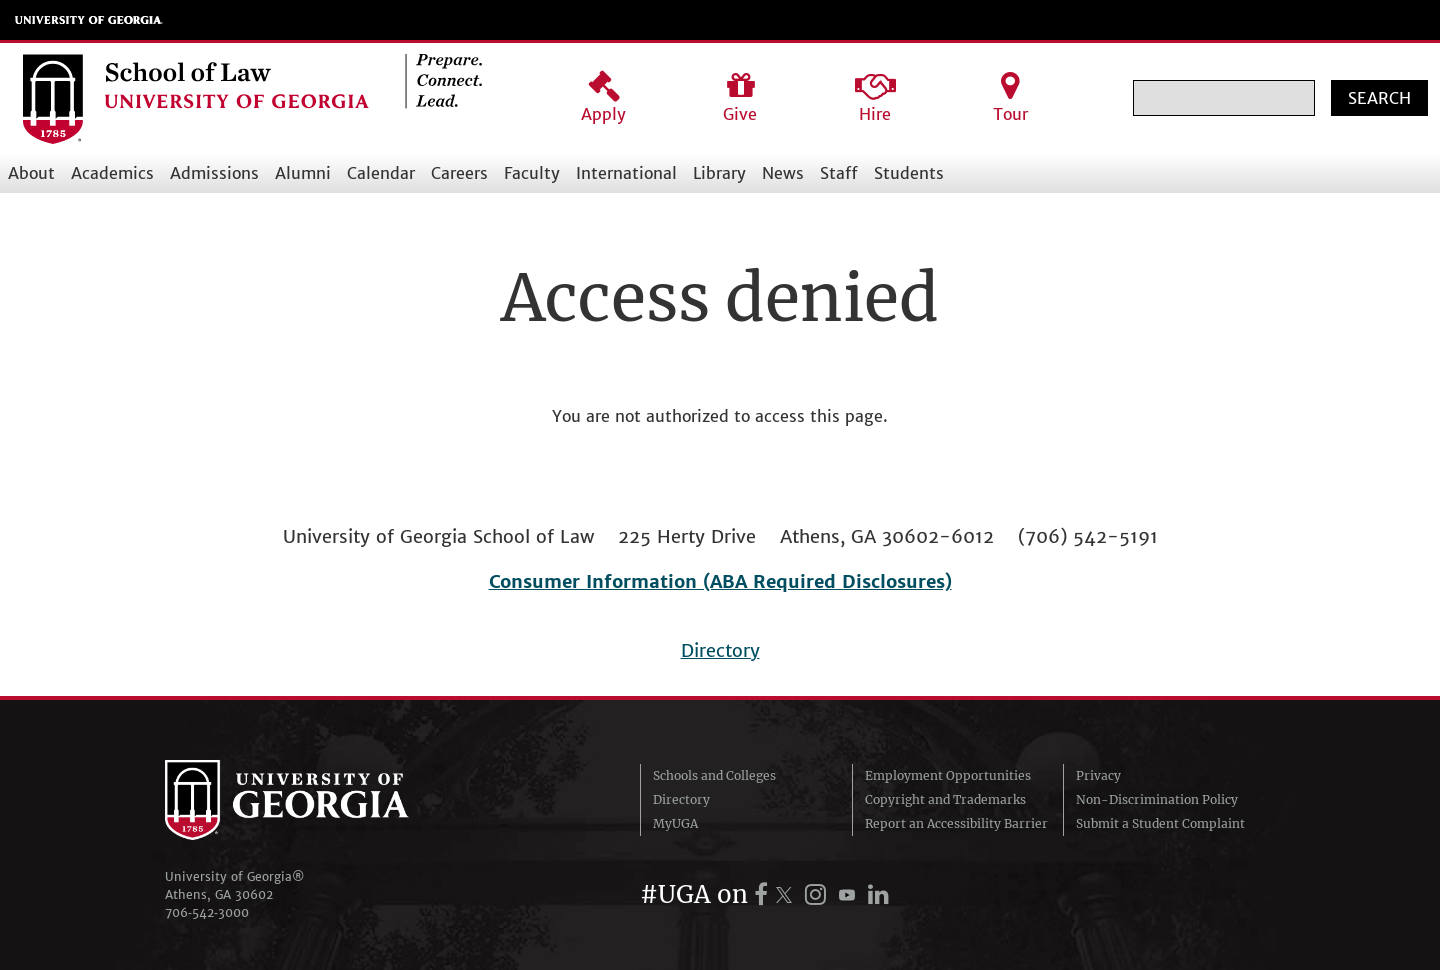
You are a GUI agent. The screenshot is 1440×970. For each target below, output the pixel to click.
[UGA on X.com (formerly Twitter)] (787, 894)
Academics (112, 173)
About (31, 173)
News (783, 173)
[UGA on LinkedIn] (878, 894)
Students (909, 173)
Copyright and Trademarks (945, 799)
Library (719, 173)
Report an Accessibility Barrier (956, 823)
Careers (459, 173)
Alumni (303, 173)
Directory (720, 650)
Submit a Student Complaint (1160, 823)
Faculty (532, 173)
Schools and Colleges (714, 775)
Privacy (1098, 775)
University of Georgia (89, 20)
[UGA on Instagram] (818, 894)
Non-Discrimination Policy (1157, 799)
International (626, 173)
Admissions (214, 173)
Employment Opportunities (948, 775)
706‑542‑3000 (207, 912)
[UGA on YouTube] (850, 894)
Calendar (381, 173)
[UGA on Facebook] (764, 894)
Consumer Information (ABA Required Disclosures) (720, 581)
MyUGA (675, 823)
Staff (839, 173)
